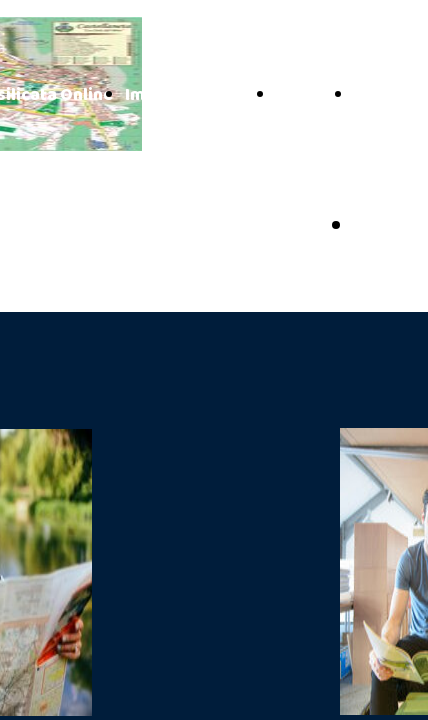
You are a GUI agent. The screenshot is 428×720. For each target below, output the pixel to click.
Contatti (309, 95)
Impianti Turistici (194, 95)
